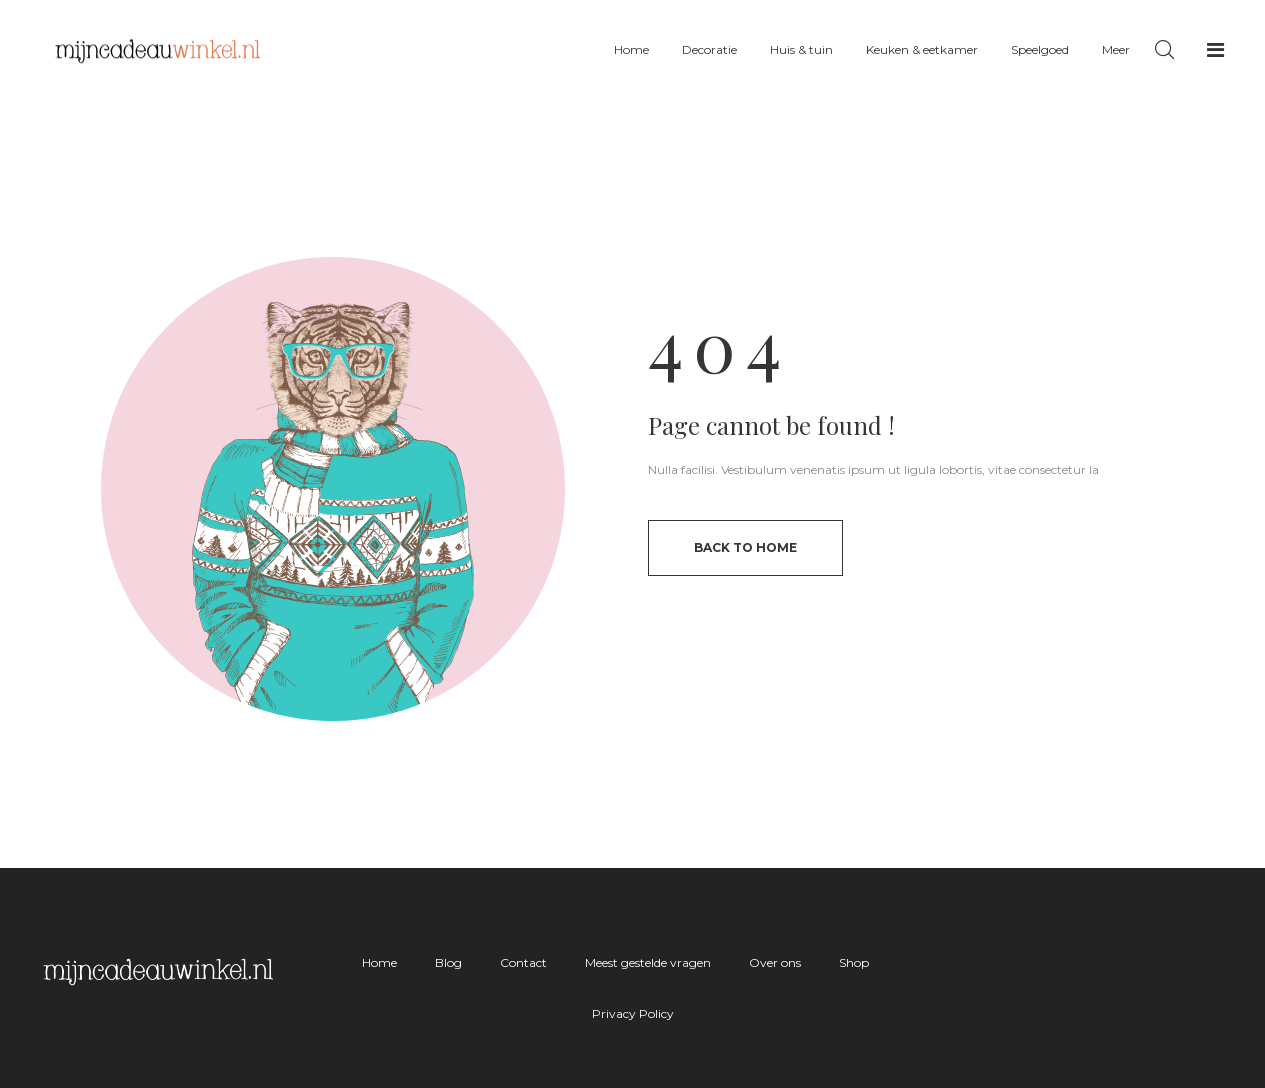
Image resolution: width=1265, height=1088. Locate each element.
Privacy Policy (633, 1013)
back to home (745, 547)
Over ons (775, 962)
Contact (523, 962)
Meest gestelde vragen (648, 962)
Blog (448, 962)
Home (379, 962)
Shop (854, 962)
